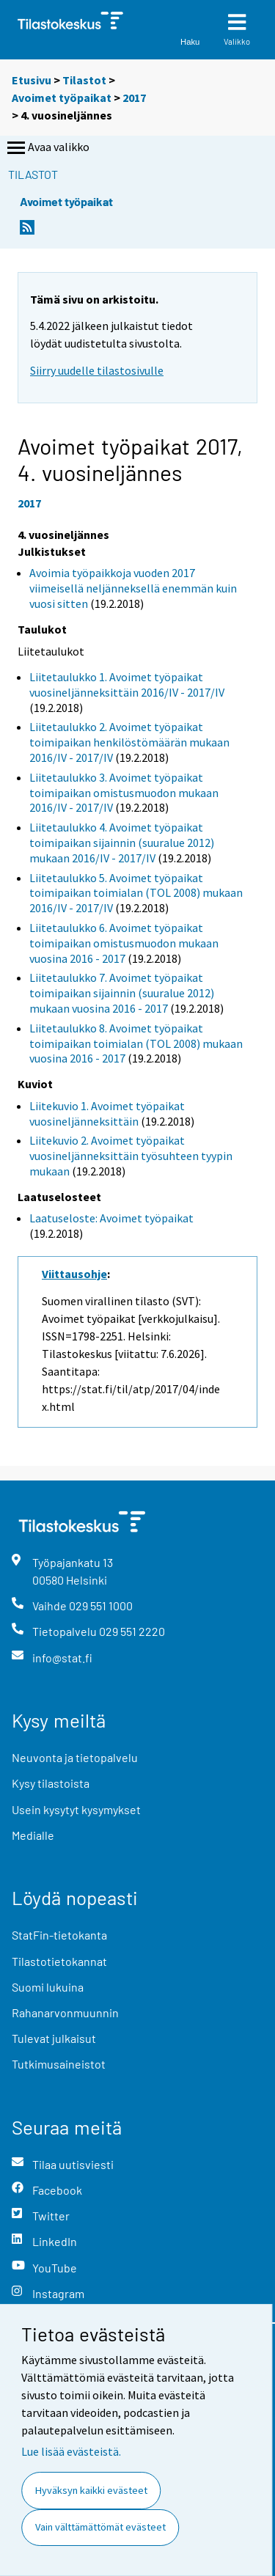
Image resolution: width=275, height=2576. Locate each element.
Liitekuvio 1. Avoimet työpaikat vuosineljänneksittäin (107, 1113)
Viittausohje (74, 1273)
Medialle (33, 1835)
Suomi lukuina (48, 1987)
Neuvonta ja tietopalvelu (75, 1757)
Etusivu (31, 80)
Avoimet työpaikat (61, 97)
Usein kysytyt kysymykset (76, 1809)
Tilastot (84, 80)
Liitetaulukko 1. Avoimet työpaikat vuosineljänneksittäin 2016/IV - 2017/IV (126, 684)
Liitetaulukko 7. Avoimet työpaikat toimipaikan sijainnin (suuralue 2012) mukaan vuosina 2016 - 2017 (121, 993)
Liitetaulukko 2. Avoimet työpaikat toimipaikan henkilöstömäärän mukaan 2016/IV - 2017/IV (129, 742)
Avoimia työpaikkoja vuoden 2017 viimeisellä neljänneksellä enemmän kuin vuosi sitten (133, 588)
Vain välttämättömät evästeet (100, 2526)
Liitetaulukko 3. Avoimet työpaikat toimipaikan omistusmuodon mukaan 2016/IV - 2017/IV (124, 792)
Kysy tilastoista (50, 1783)
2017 (134, 97)
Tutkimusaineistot (59, 2064)
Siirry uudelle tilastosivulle (97, 370)
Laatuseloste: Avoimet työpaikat (111, 1218)
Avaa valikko (46, 148)
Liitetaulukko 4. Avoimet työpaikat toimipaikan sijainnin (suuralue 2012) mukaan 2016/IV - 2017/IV (121, 842)
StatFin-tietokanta (59, 1935)
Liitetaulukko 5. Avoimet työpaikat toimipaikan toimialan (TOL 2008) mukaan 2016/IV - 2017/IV (136, 893)
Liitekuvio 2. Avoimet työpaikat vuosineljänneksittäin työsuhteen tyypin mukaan (130, 1155)
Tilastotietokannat (59, 1961)
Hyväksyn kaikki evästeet (91, 2490)
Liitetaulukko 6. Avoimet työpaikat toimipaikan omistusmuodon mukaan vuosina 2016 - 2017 (124, 943)
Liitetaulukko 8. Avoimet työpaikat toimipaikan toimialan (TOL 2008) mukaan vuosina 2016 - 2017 (136, 1043)
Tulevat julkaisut (54, 2038)
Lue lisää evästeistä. (71, 2451)
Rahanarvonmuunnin (65, 2012)
